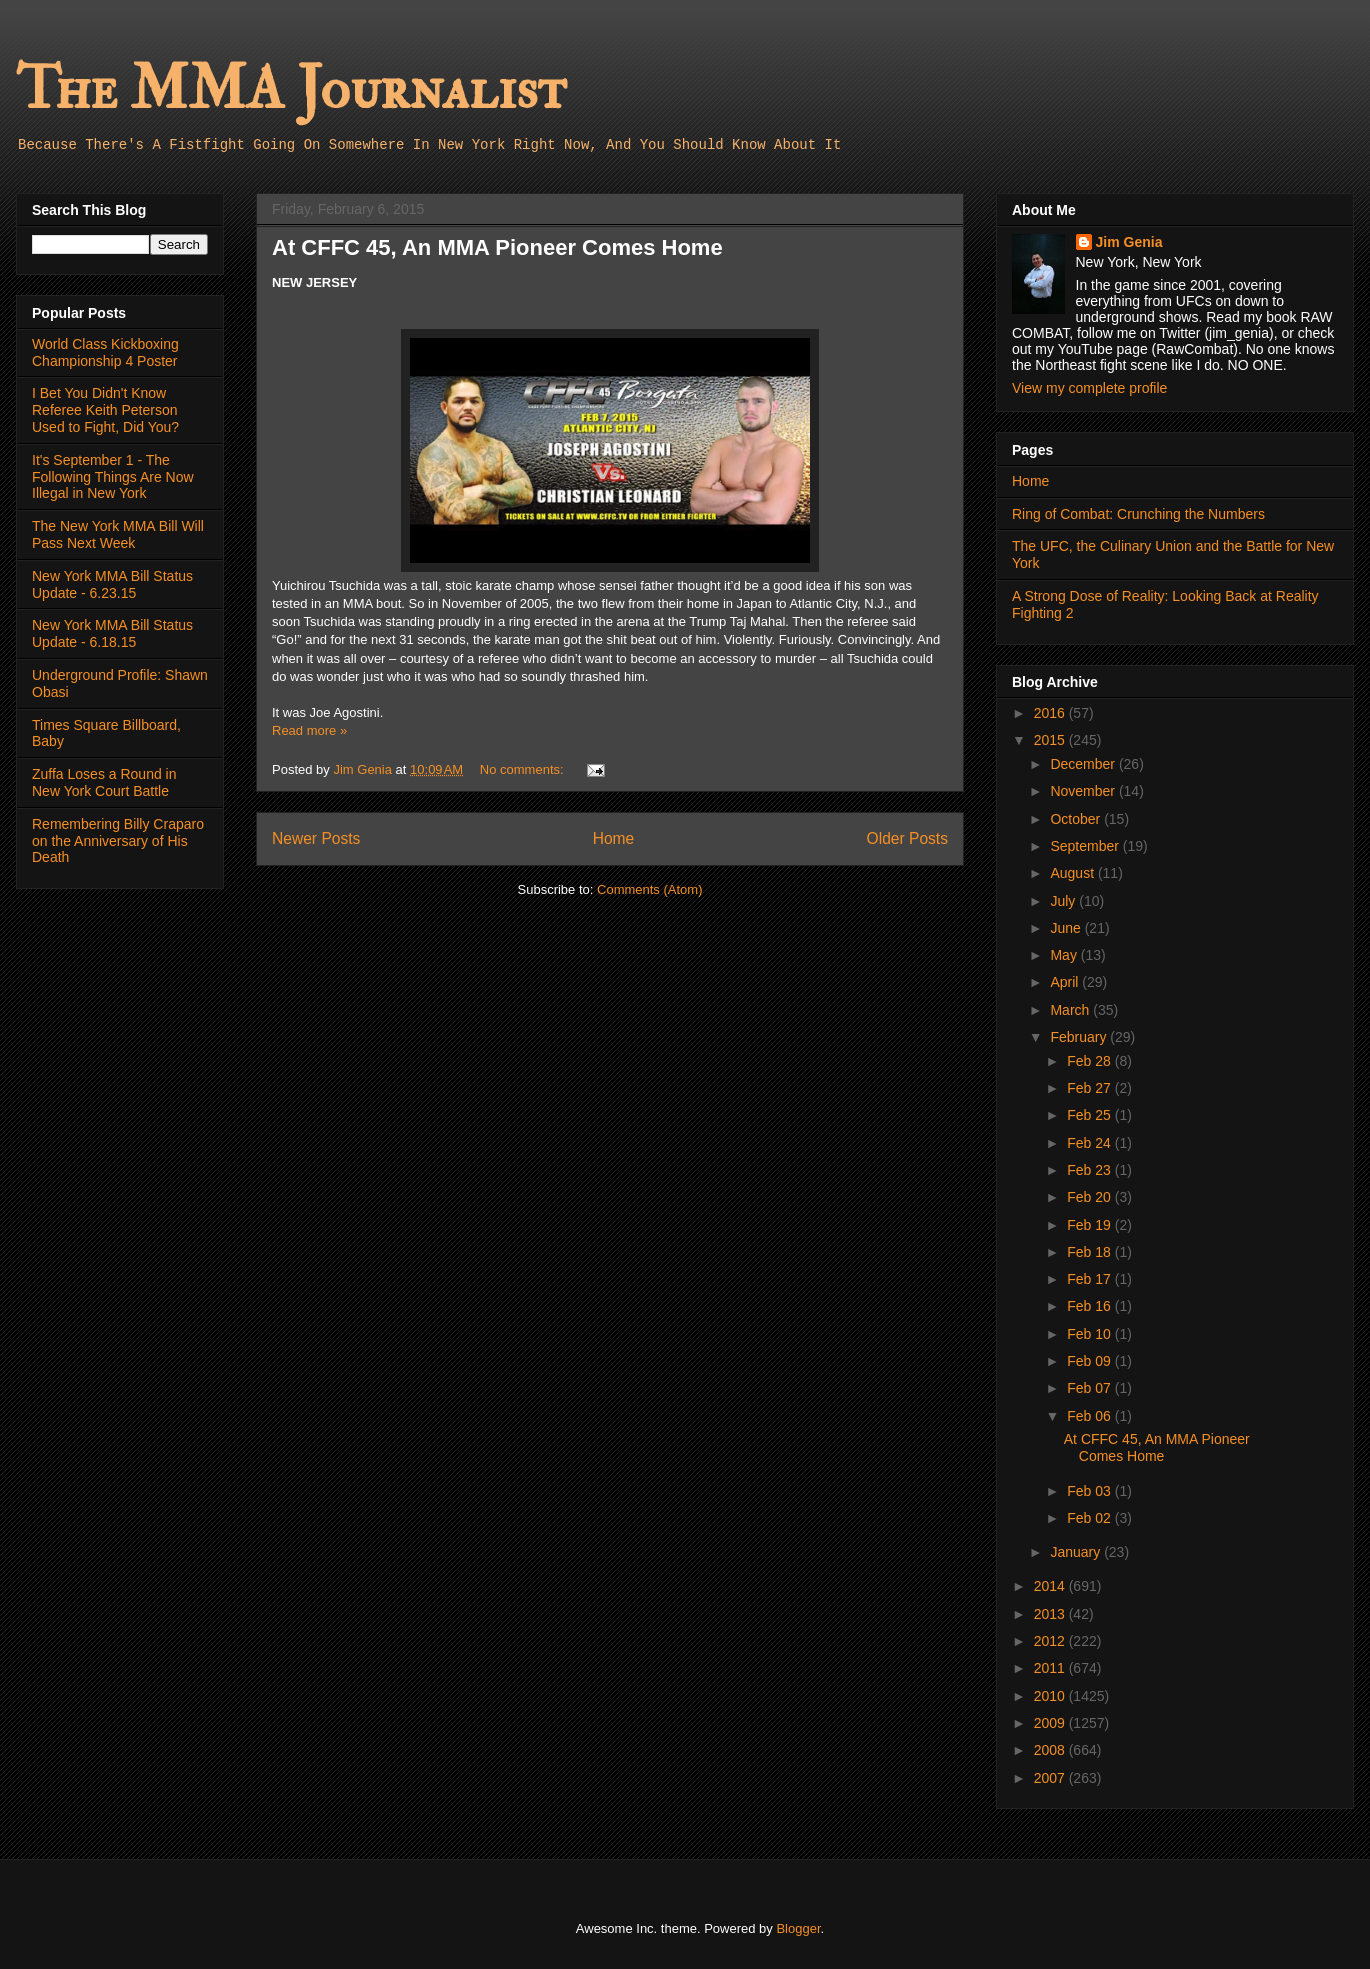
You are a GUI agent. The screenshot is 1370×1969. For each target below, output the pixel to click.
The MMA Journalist (291, 89)
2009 (1051, 1723)
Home (614, 838)
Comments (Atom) (649, 889)
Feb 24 (1090, 1143)
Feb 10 (1090, 1334)
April (1066, 982)
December (1084, 764)
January (1077, 1552)
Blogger (798, 1928)
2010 (1051, 1696)
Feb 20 (1090, 1197)
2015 (1051, 740)
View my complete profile (1089, 388)
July (1064, 901)
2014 (1051, 1586)
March (1071, 1010)
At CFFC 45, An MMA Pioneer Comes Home (497, 247)
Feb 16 (1090, 1306)
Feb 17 (1090, 1279)
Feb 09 (1090, 1361)
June (1067, 928)
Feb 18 (1090, 1252)
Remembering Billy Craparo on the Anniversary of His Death (118, 841)
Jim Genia (1129, 242)
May (1065, 955)
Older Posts (907, 838)
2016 (1051, 713)
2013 (1051, 1614)
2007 (1051, 1778)
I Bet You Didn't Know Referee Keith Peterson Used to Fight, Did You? (105, 410)
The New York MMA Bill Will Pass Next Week (118, 534)
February (1080, 1037)
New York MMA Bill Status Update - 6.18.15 (112, 633)
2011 (1051, 1668)
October (1077, 819)
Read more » (309, 730)
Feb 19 (1090, 1225)
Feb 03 (1090, 1491)
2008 (1051, 1750)
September (1086, 846)
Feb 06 (1090, 1416)
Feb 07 (1090, 1388)
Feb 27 (1090, 1088)
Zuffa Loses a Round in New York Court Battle (104, 782)
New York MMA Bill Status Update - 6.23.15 (112, 584)
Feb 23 (1090, 1170)
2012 (1051, 1641)
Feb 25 (1090, 1115)
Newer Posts (316, 838)
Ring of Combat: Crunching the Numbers (1138, 514)
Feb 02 (1090, 1518)
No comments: (523, 769)
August (1073, 873)
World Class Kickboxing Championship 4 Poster (105, 352)
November (1084, 791)
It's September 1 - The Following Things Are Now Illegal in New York (113, 477)
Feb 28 (1090, 1061)
